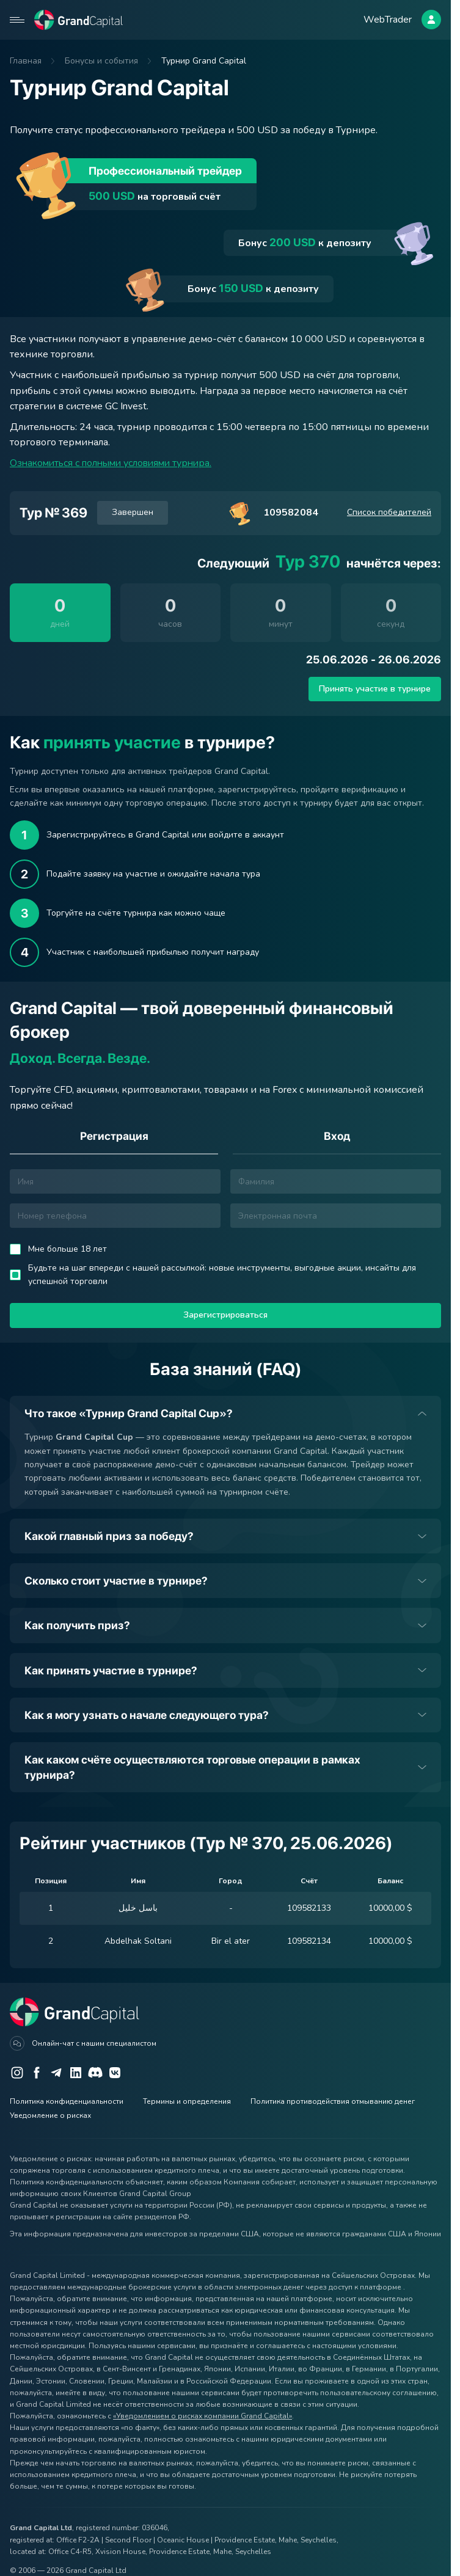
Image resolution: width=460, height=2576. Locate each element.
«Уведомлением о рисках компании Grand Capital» (202, 2416)
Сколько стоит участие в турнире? (116, 1580)
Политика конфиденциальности (66, 2101)
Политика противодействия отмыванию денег (332, 2101)
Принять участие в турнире (375, 689)
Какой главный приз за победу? (109, 1536)
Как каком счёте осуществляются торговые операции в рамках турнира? (192, 1767)
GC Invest (126, 406)
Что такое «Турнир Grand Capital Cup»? (128, 1413)
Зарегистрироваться (225, 1315)
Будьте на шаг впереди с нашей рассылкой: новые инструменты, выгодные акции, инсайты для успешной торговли (222, 1274)
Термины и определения (187, 2101)
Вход (337, 1135)
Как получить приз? (77, 1625)
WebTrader (387, 19)
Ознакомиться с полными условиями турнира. (115, 463)
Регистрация (114, 1135)
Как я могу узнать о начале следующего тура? (146, 1715)
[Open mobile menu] (17, 19)
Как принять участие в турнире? (110, 1670)
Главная (26, 61)
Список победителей (389, 512)
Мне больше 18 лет (67, 1249)
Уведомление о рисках (50, 2115)
